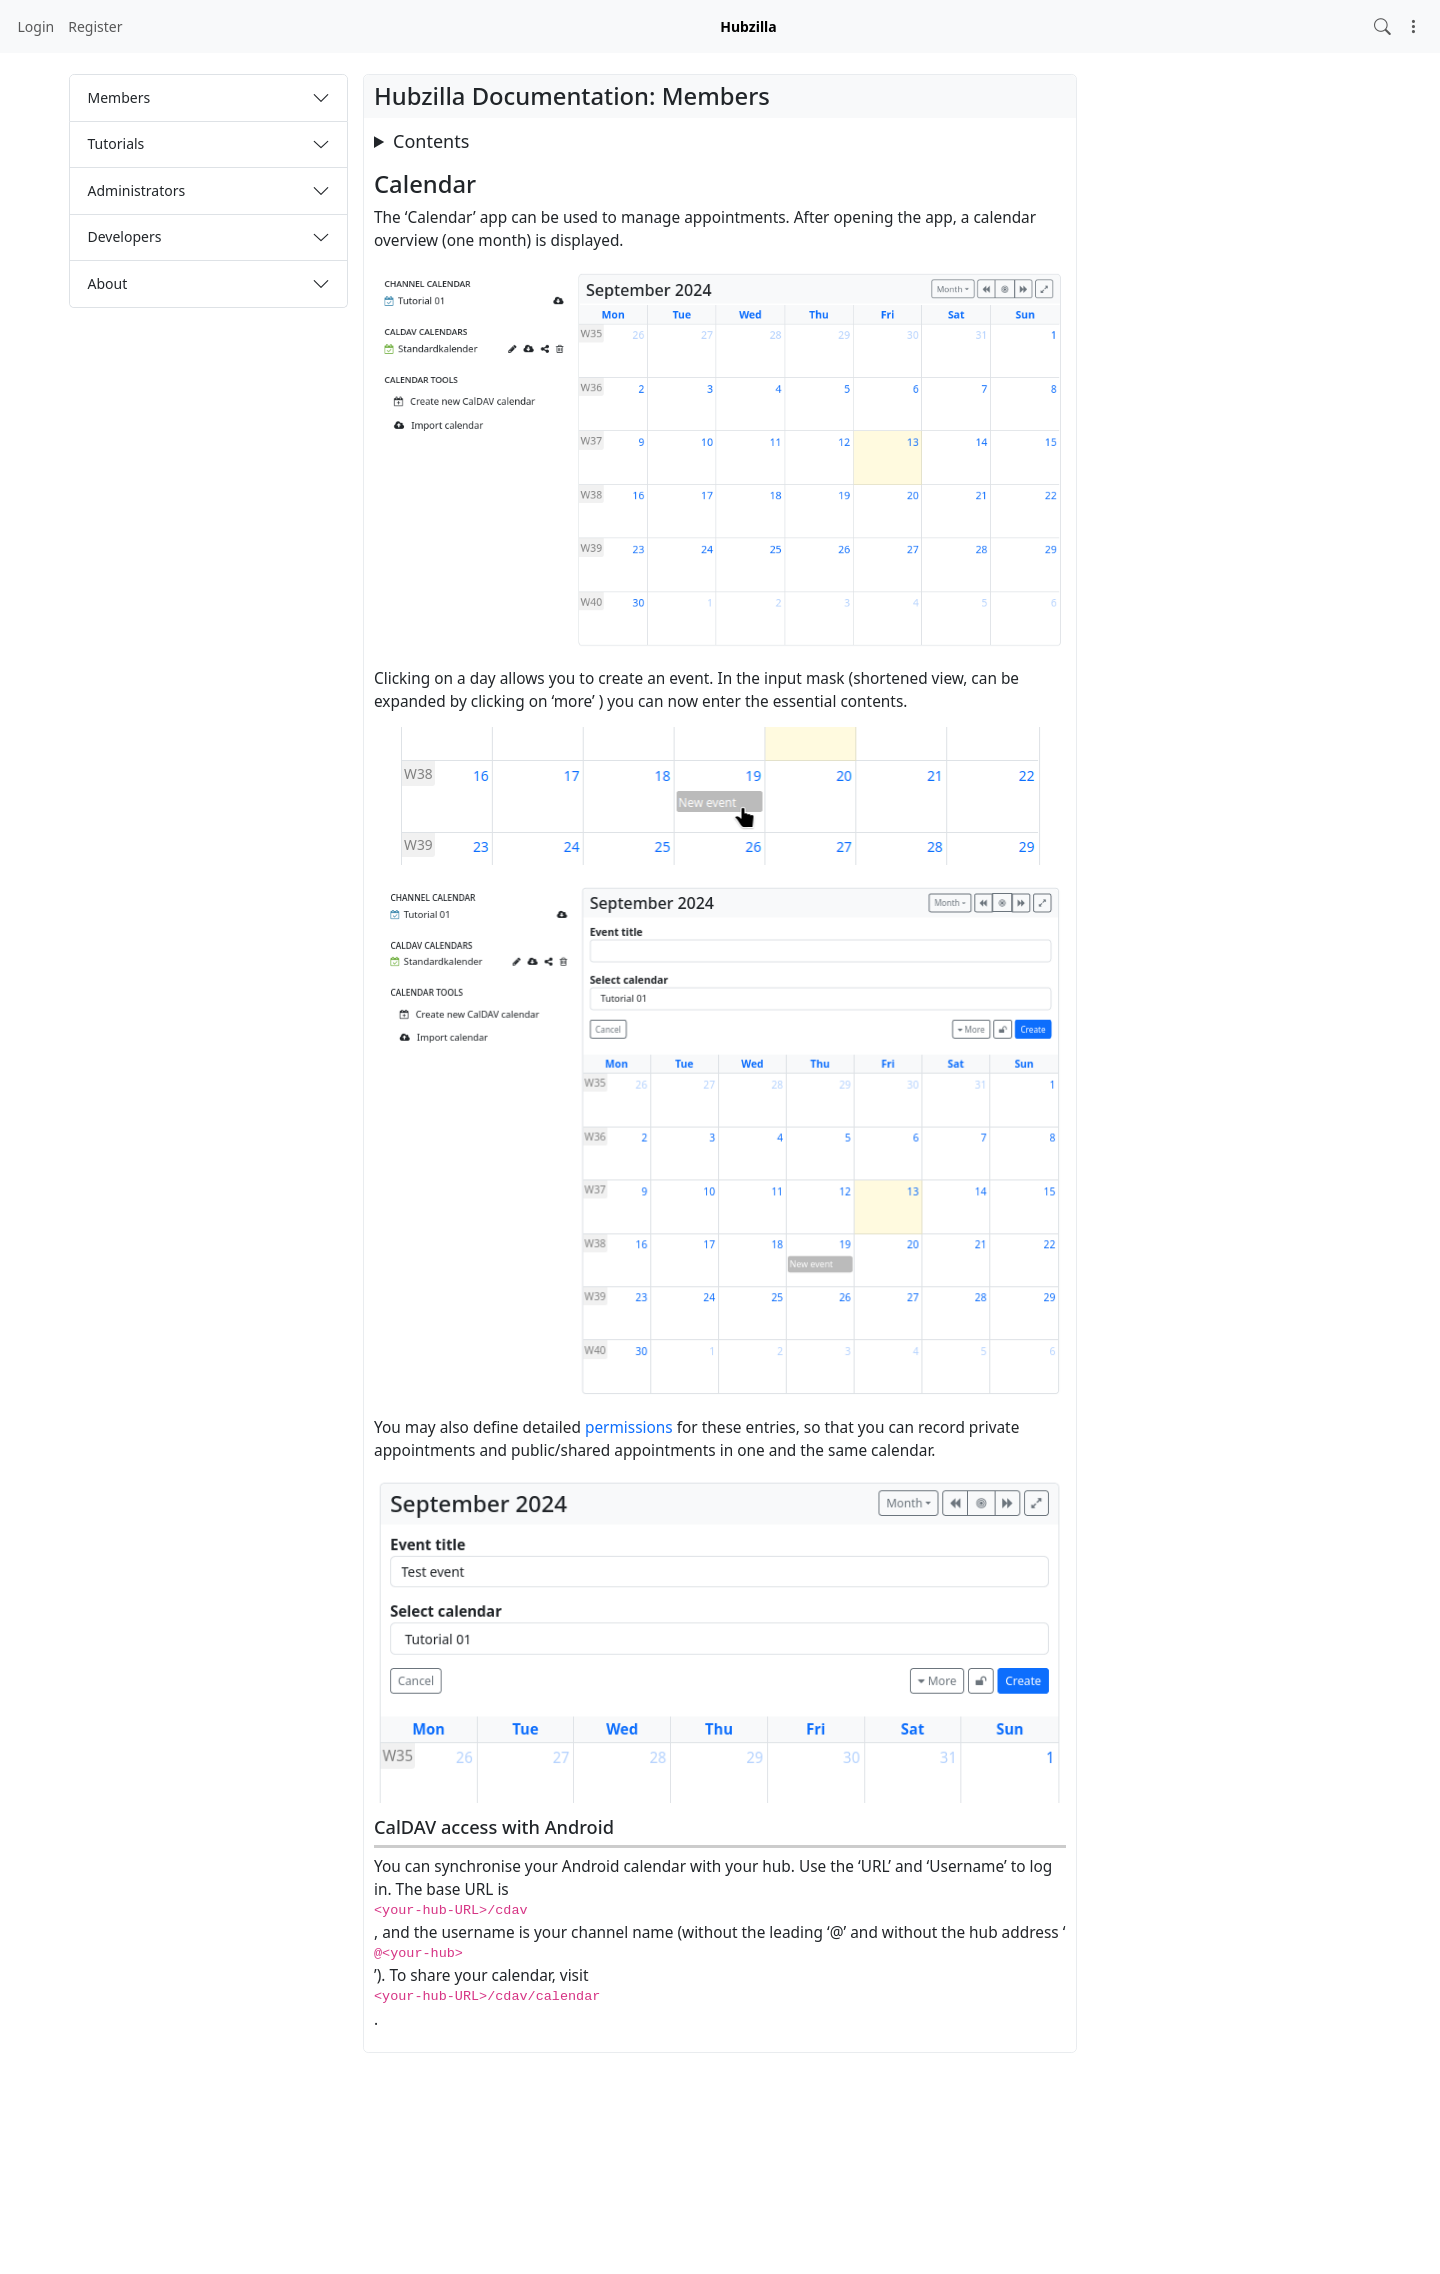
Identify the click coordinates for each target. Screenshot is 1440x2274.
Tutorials (116, 143)
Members (119, 97)
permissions (629, 1427)
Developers (125, 236)
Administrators (137, 190)
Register (95, 26)
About (108, 283)
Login (36, 26)
